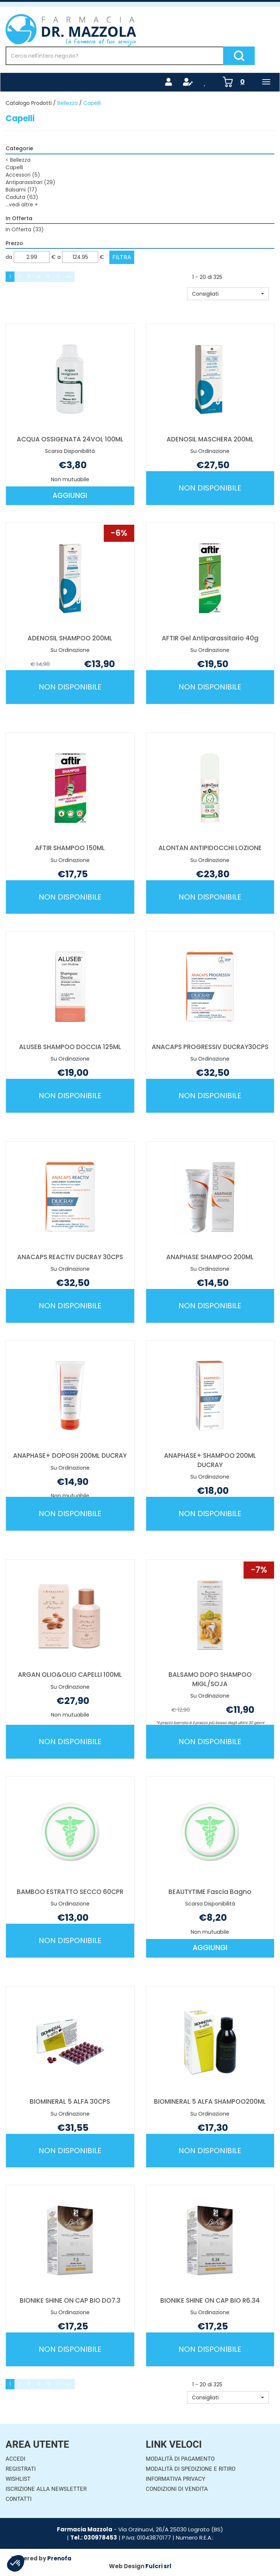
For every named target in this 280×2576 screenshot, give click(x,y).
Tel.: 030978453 (93, 2537)
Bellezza (67, 103)
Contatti (19, 2499)
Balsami (21, 189)
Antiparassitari (30, 182)
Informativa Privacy (175, 2479)
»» (69, 276)
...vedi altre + (22, 204)
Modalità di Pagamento (180, 2459)
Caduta (22, 197)
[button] (228, 293)
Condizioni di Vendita (177, 2489)
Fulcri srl (158, 2566)
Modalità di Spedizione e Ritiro (190, 2469)
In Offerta (25, 229)
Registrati (21, 2469)
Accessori (23, 175)
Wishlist (18, 2479)
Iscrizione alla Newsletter (46, 2489)
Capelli (14, 167)
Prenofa (59, 2558)
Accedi (15, 2459)
